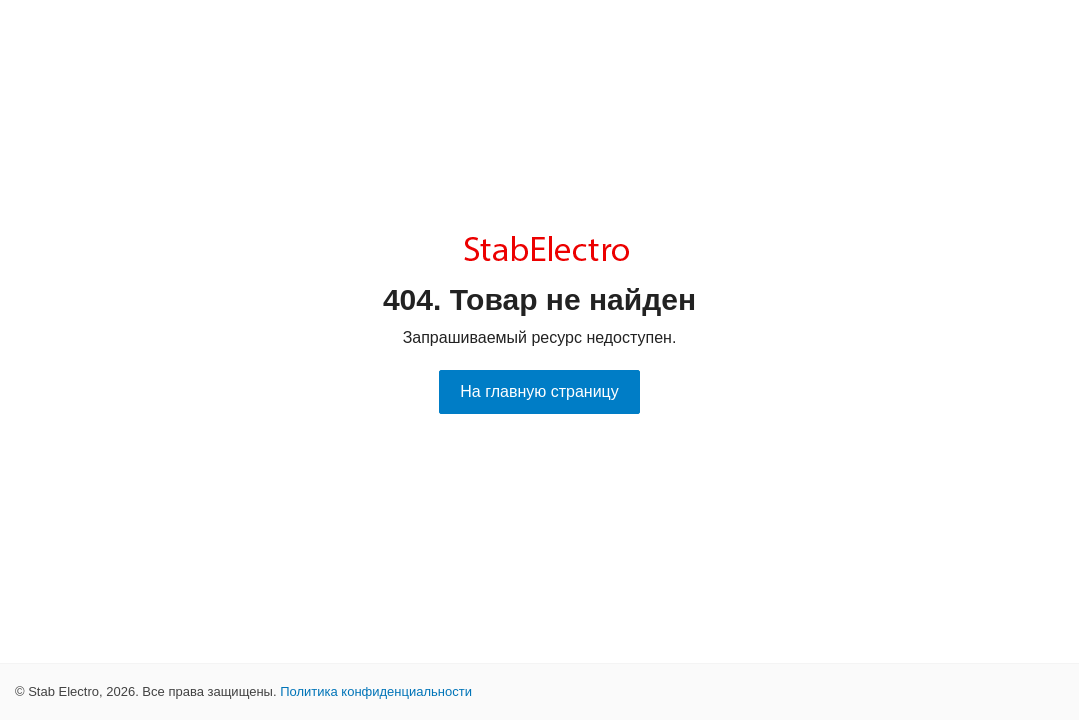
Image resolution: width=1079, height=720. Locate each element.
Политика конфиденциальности (376, 691)
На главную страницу (539, 391)
